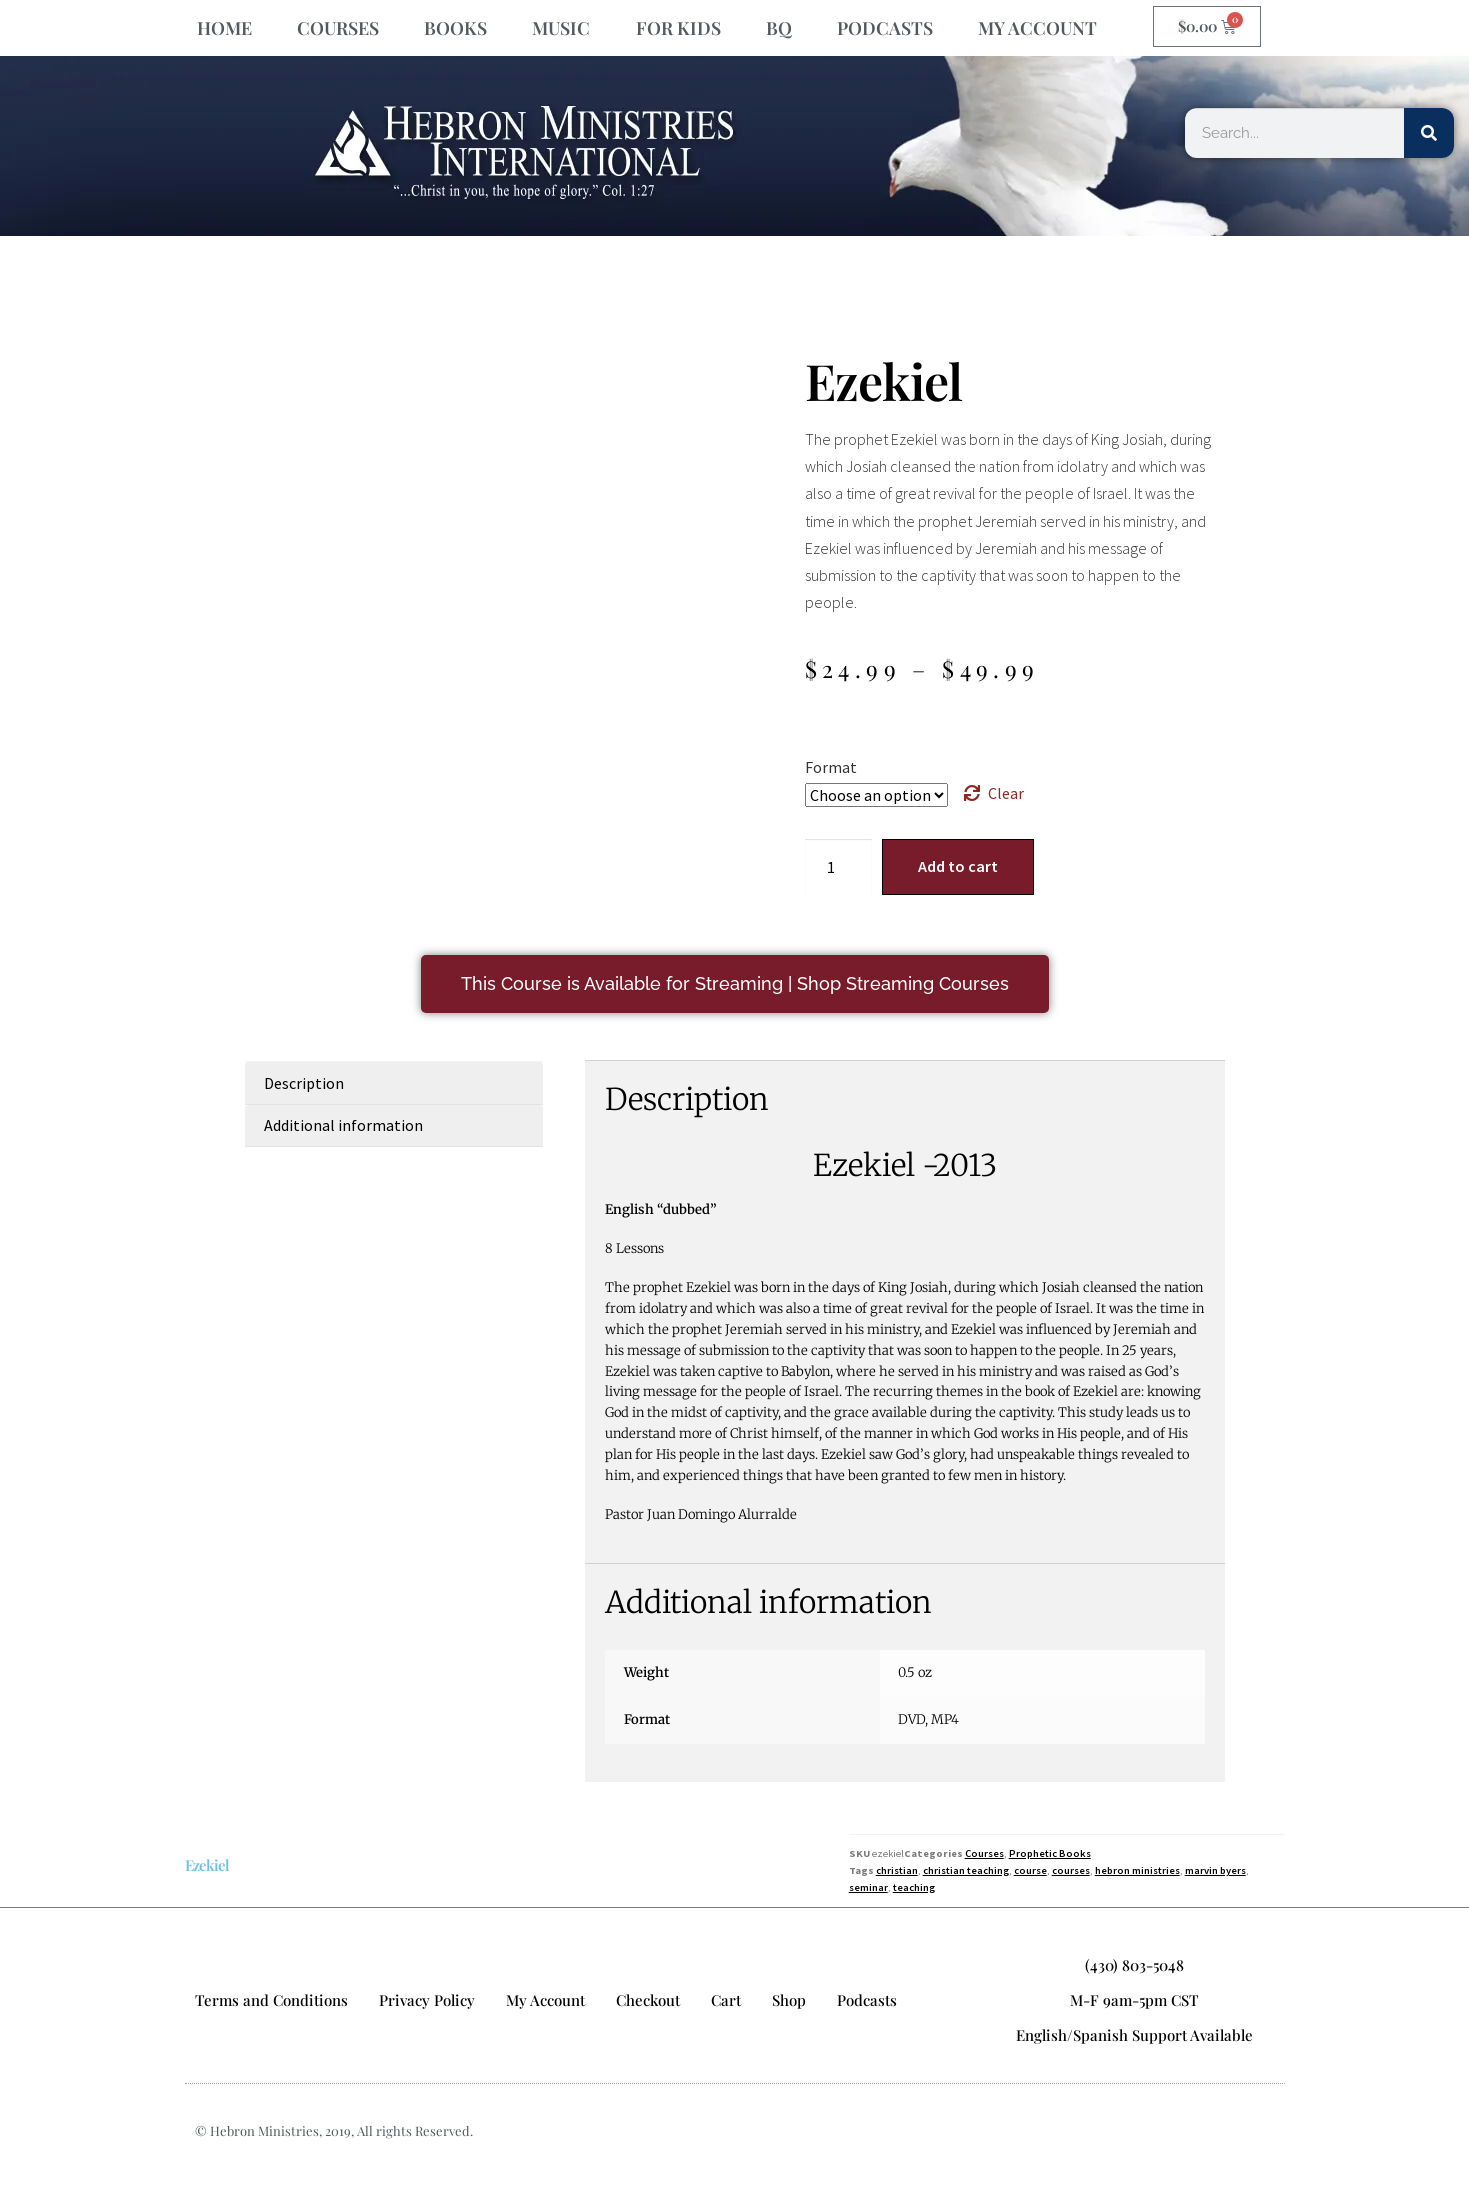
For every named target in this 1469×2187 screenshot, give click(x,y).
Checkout (648, 2000)
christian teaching (966, 1870)
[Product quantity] (839, 867)
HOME (224, 28)
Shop (789, 2000)
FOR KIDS (678, 28)
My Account (545, 2000)
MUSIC (561, 28)
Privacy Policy (427, 2000)
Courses (984, 1853)
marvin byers (1215, 1870)
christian (897, 1870)
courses (1071, 1870)
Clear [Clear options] (1006, 793)
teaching (914, 1887)
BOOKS (455, 28)
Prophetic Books (1050, 1853)
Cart (726, 2000)
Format (831, 767)
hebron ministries (1137, 1870)
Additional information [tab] (343, 1125)
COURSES (338, 28)
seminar (868, 1887)
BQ (779, 28)
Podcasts (867, 2000)
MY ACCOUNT (1037, 28)
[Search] (1429, 133)
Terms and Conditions (271, 2000)
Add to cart (958, 866)
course (1030, 1870)
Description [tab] (304, 1083)
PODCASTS (885, 28)
